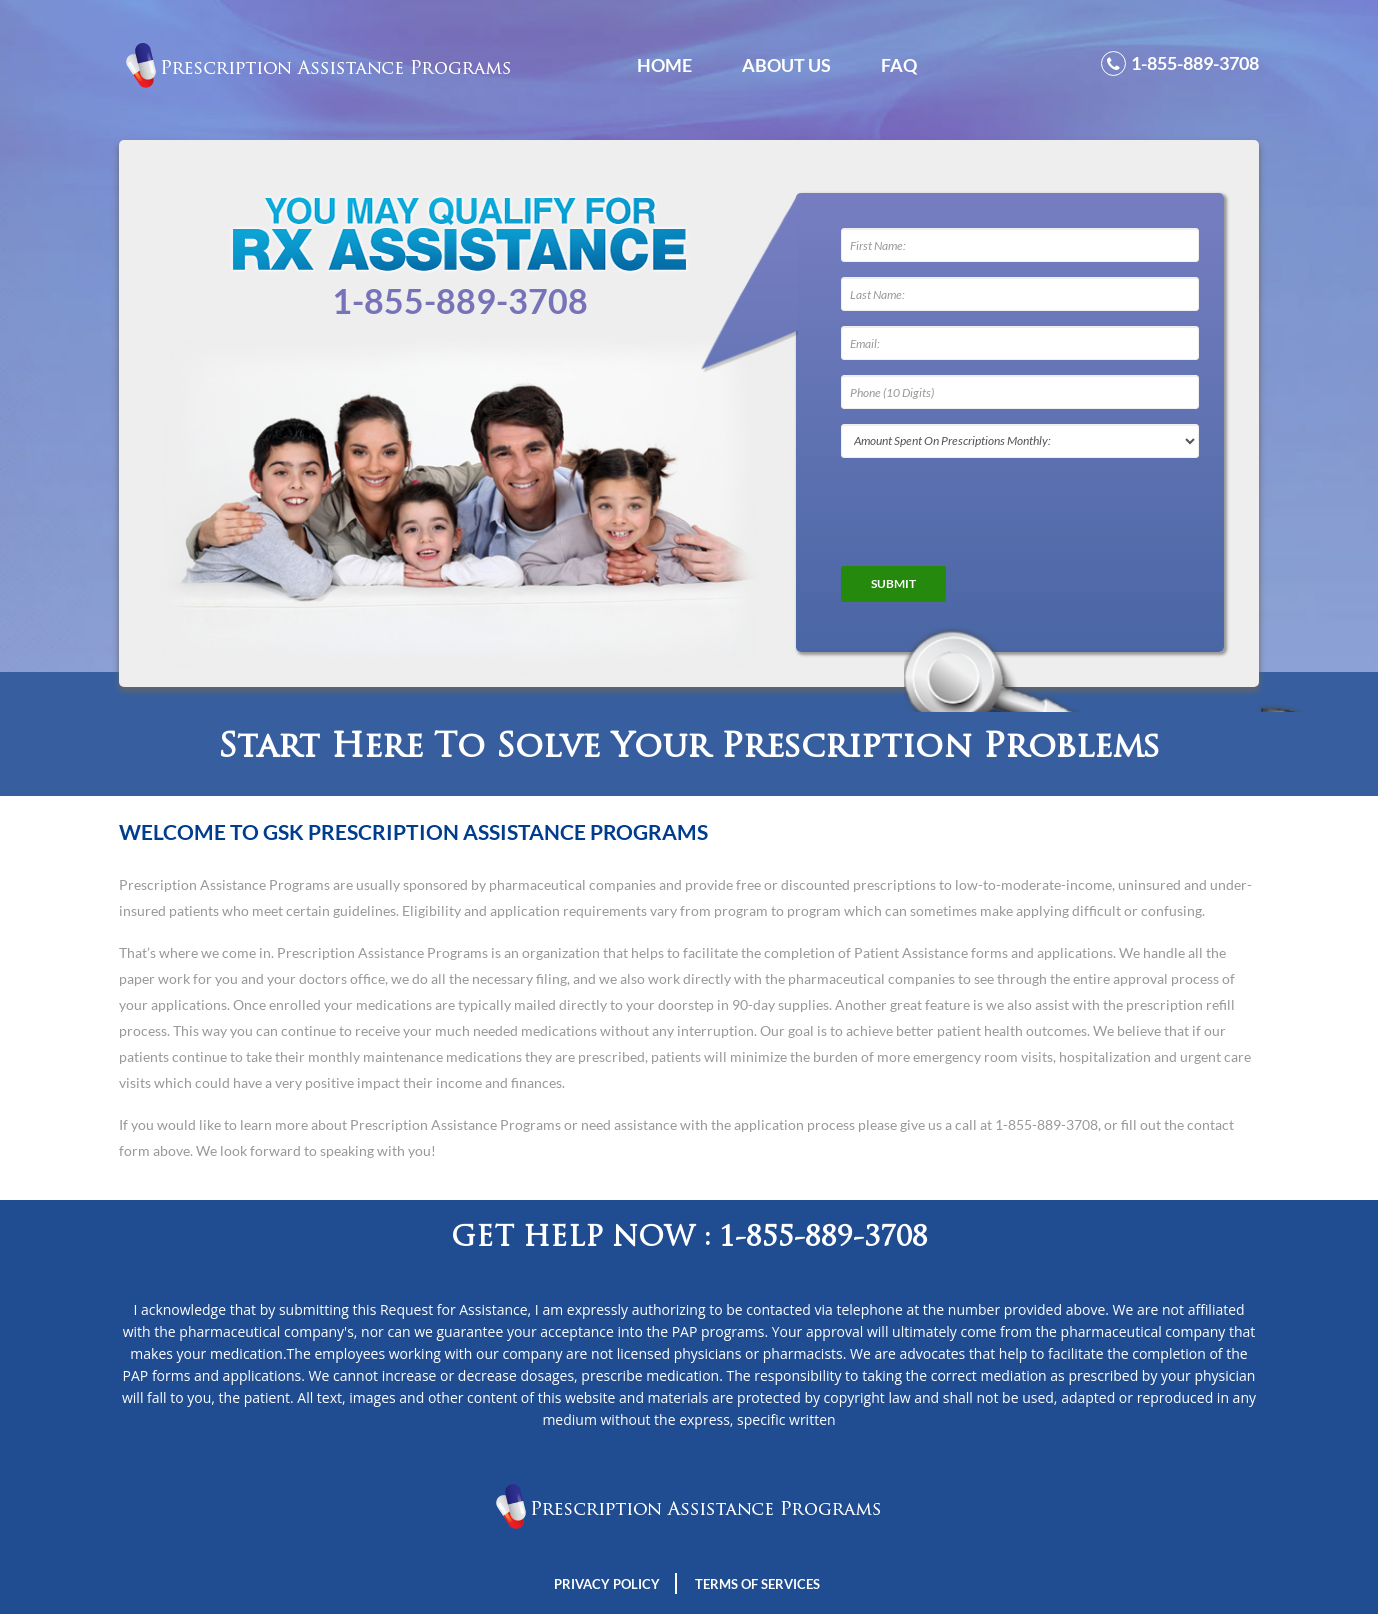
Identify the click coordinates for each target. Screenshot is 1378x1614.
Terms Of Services (757, 1584)
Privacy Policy (607, 1584)
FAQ (899, 65)
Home (664, 65)
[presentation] (993, 512)
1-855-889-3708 (1180, 63)
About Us (786, 65)
